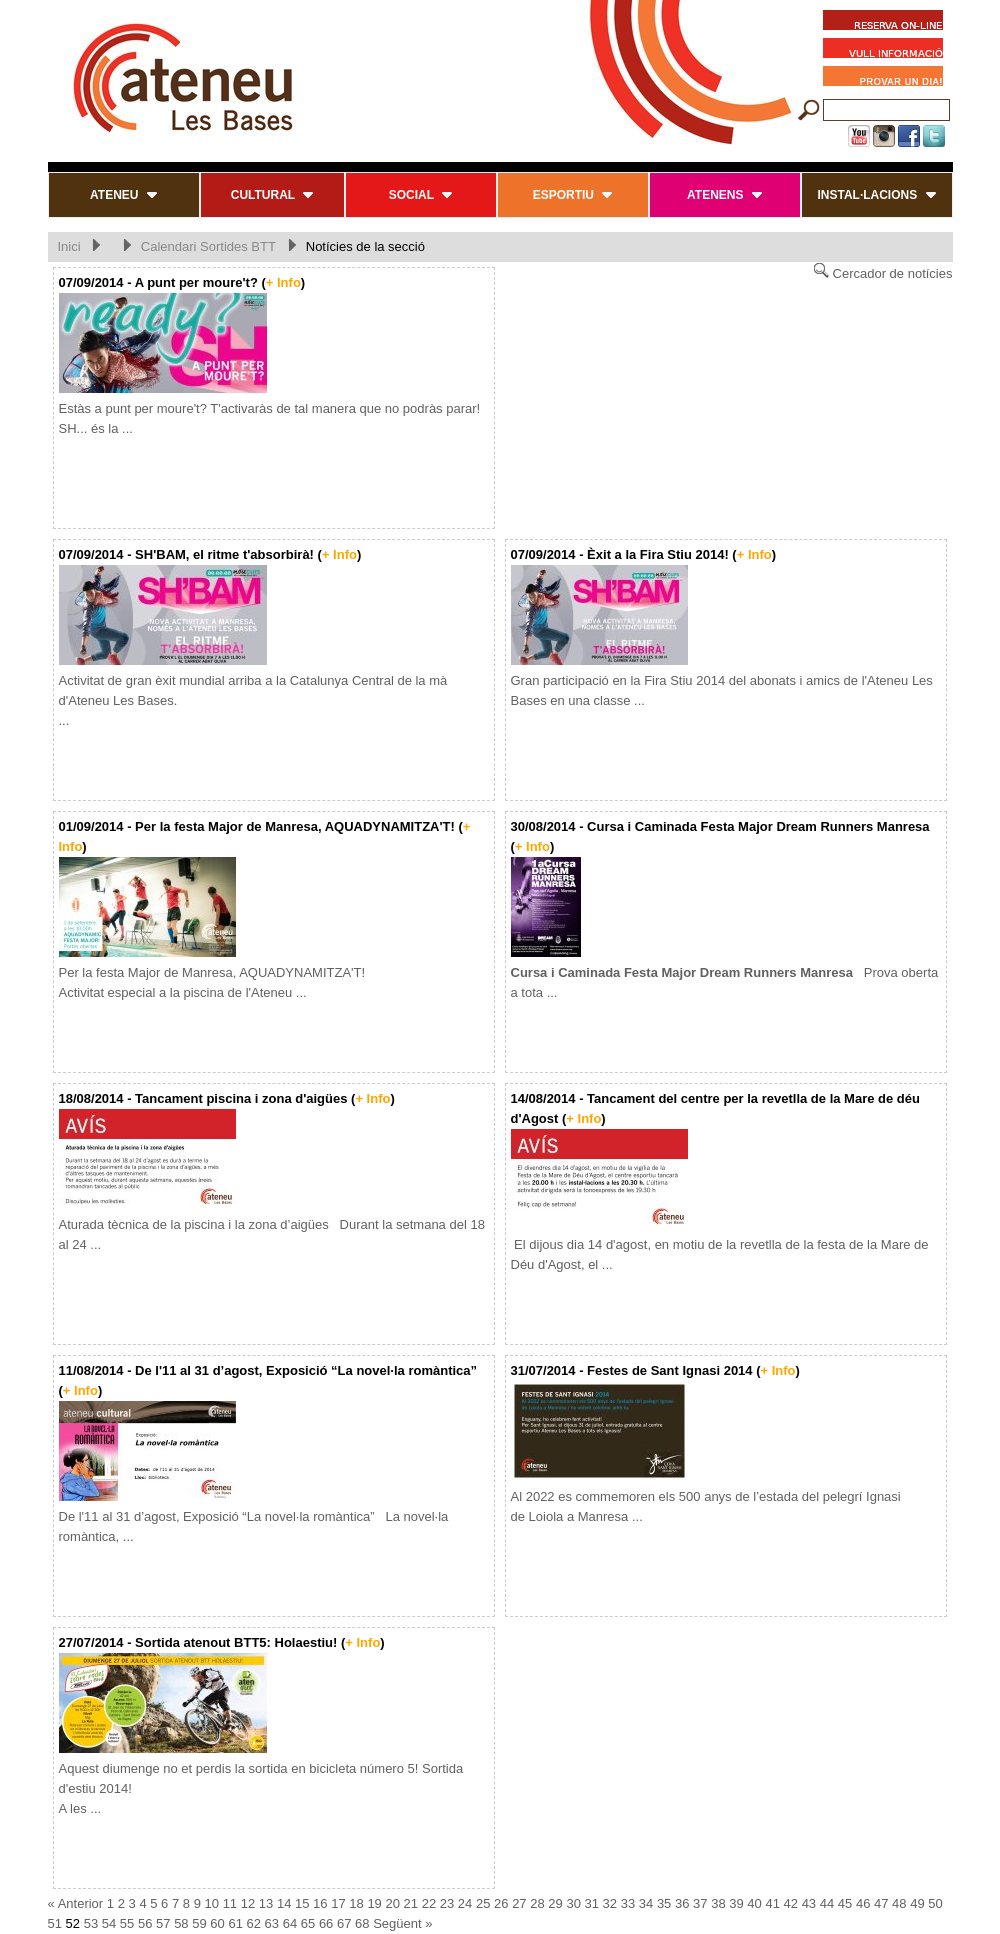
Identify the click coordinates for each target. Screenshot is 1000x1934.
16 (320, 1903)
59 (199, 1923)
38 (718, 1903)
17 (338, 1903)
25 (483, 1903)
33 (628, 1903)
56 (145, 1923)
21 (411, 1903)
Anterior (81, 1903)
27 (519, 1903)
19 (374, 1903)
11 (230, 1903)
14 (284, 1903)
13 (266, 1903)
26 (501, 1903)
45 (845, 1903)
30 (573, 1903)
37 (700, 1903)
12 (248, 1903)
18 (356, 1903)
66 (326, 1923)
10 (212, 1903)
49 (917, 1903)
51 (55, 1923)
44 (827, 1903)
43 (809, 1903)
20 (392, 1903)
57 (163, 1923)
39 (736, 1903)
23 (447, 1903)
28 (537, 1903)
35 (664, 1903)
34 (646, 1903)
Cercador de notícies (883, 271)
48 (899, 1903)
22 (429, 1903)
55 (127, 1923)
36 (682, 1903)
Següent (397, 1923)
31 (592, 1903)
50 (935, 1903)
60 (217, 1923)
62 (254, 1923)
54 (109, 1923)
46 (863, 1903)
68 (362, 1923)
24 (465, 1903)
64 (290, 1923)
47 (881, 1903)
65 (308, 1923)
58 (181, 1923)
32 (610, 1903)
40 (754, 1903)
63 (272, 1923)
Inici (69, 246)
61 (235, 1923)
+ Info (283, 282)
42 (791, 1903)
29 (555, 1903)
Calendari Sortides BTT (210, 246)
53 (91, 1923)
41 (772, 1903)
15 (302, 1903)
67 (344, 1923)
